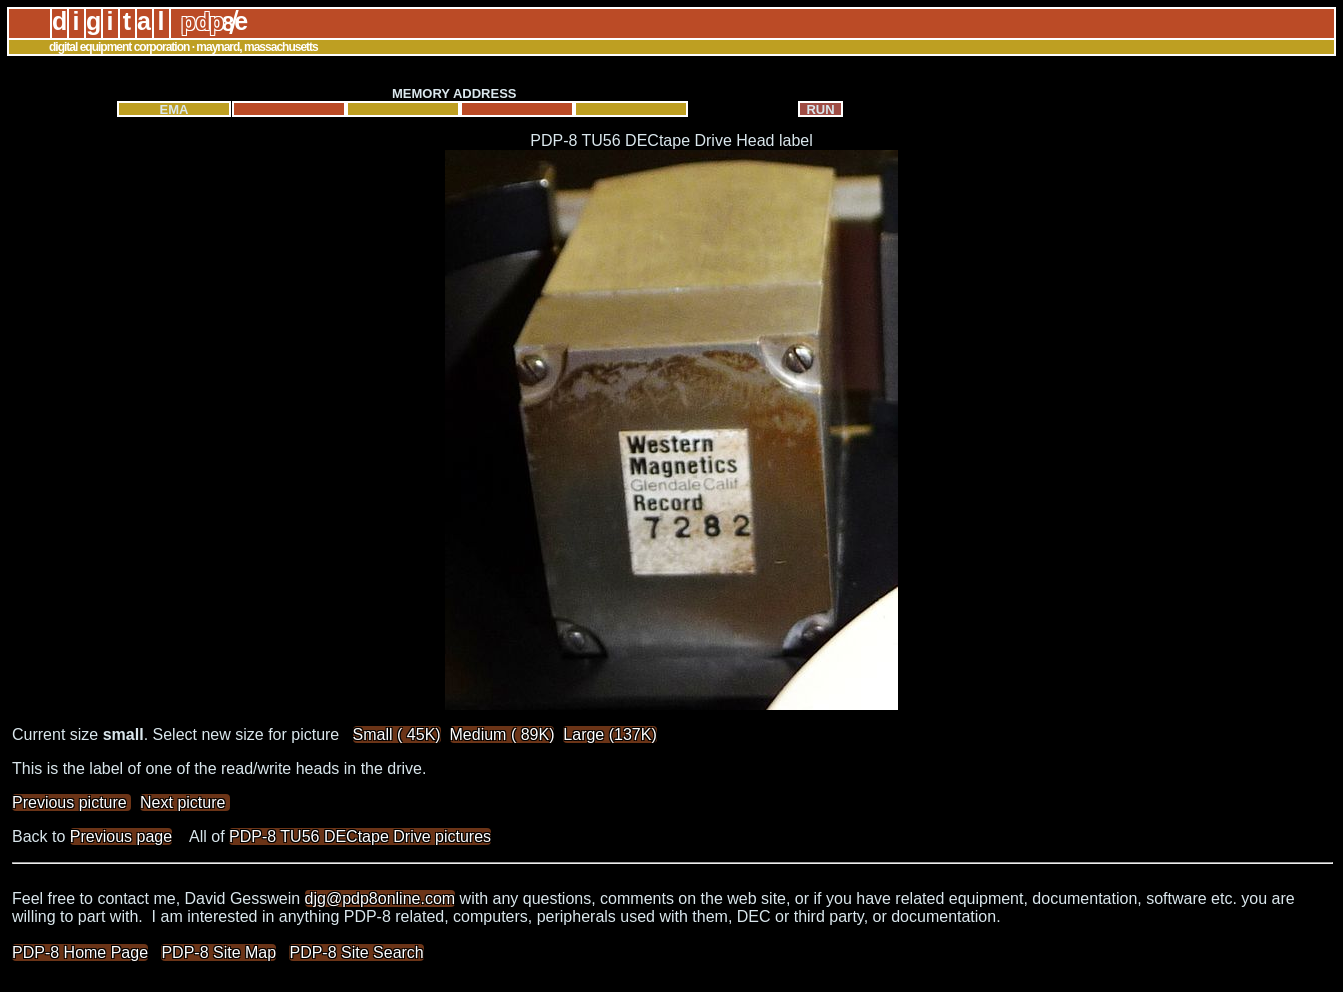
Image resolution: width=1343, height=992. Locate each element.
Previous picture (71, 802)
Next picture (185, 802)
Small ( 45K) (397, 734)
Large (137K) (609, 734)
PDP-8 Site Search (356, 952)
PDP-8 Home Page (80, 952)
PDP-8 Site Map (218, 952)
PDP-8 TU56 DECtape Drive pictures (360, 836)
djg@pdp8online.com (380, 898)
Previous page (121, 836)
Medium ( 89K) (502, 734)
